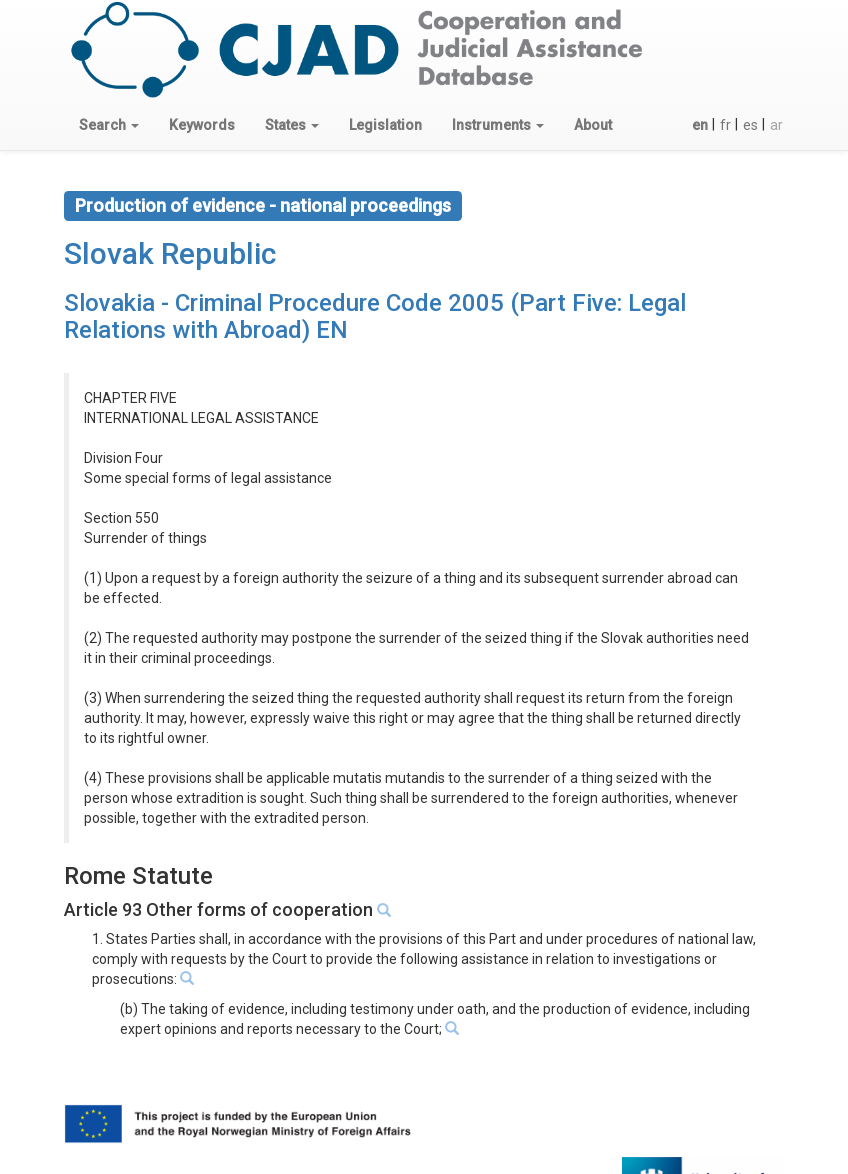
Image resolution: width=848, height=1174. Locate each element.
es (750, 125)
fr (725, 125)
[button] (109, 125)
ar (776, 125)
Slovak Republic (170, 253)
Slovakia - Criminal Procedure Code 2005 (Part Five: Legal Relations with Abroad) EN (375, 316)
